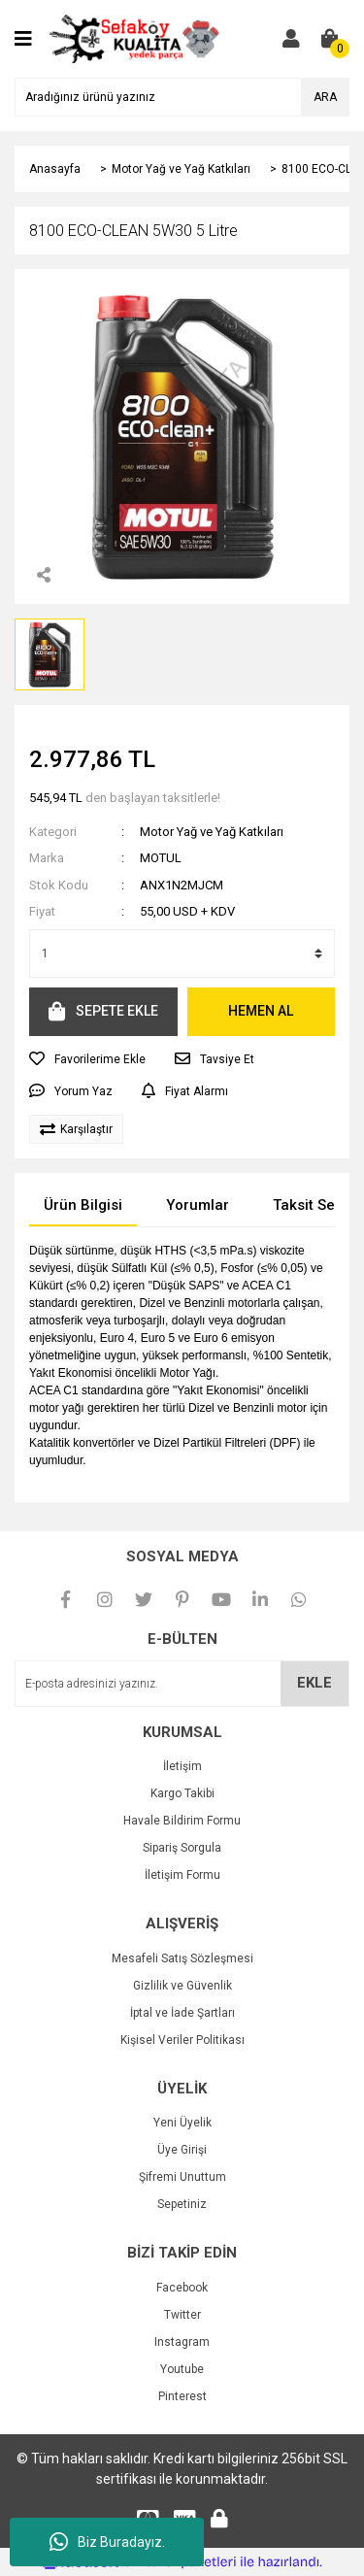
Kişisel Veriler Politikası (182, 2040)
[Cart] (330, 38)
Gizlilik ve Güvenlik (182, 1985)
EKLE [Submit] (314, 1682)
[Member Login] (291, 38)
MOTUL (161, 858)
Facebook (182, 2287)
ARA (325, 97)
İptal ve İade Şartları (182, 2013)
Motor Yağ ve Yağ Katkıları (211, 831)
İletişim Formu (182, 1875)
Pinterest (182, 2396)
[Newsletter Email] (182, 1683)
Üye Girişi (182, 2150)
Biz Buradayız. (107, 2542)
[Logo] (134, 38)
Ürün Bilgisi (83, 1205)
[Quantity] (182, 953)
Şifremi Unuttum (182, 2177)
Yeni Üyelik (182, 2122)
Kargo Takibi (182, 1793)
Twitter (182, 2315)
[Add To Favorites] (87, 1059)
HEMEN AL (260, 1011)
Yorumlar (197, 1205)
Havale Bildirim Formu (182, 1820)
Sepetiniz (182, 2204)
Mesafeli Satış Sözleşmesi (182, 1958)
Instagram (182, 2342)
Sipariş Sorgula (182, 1848)
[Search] (182, 97)
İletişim (182, 1766)
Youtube (182, 2369)
